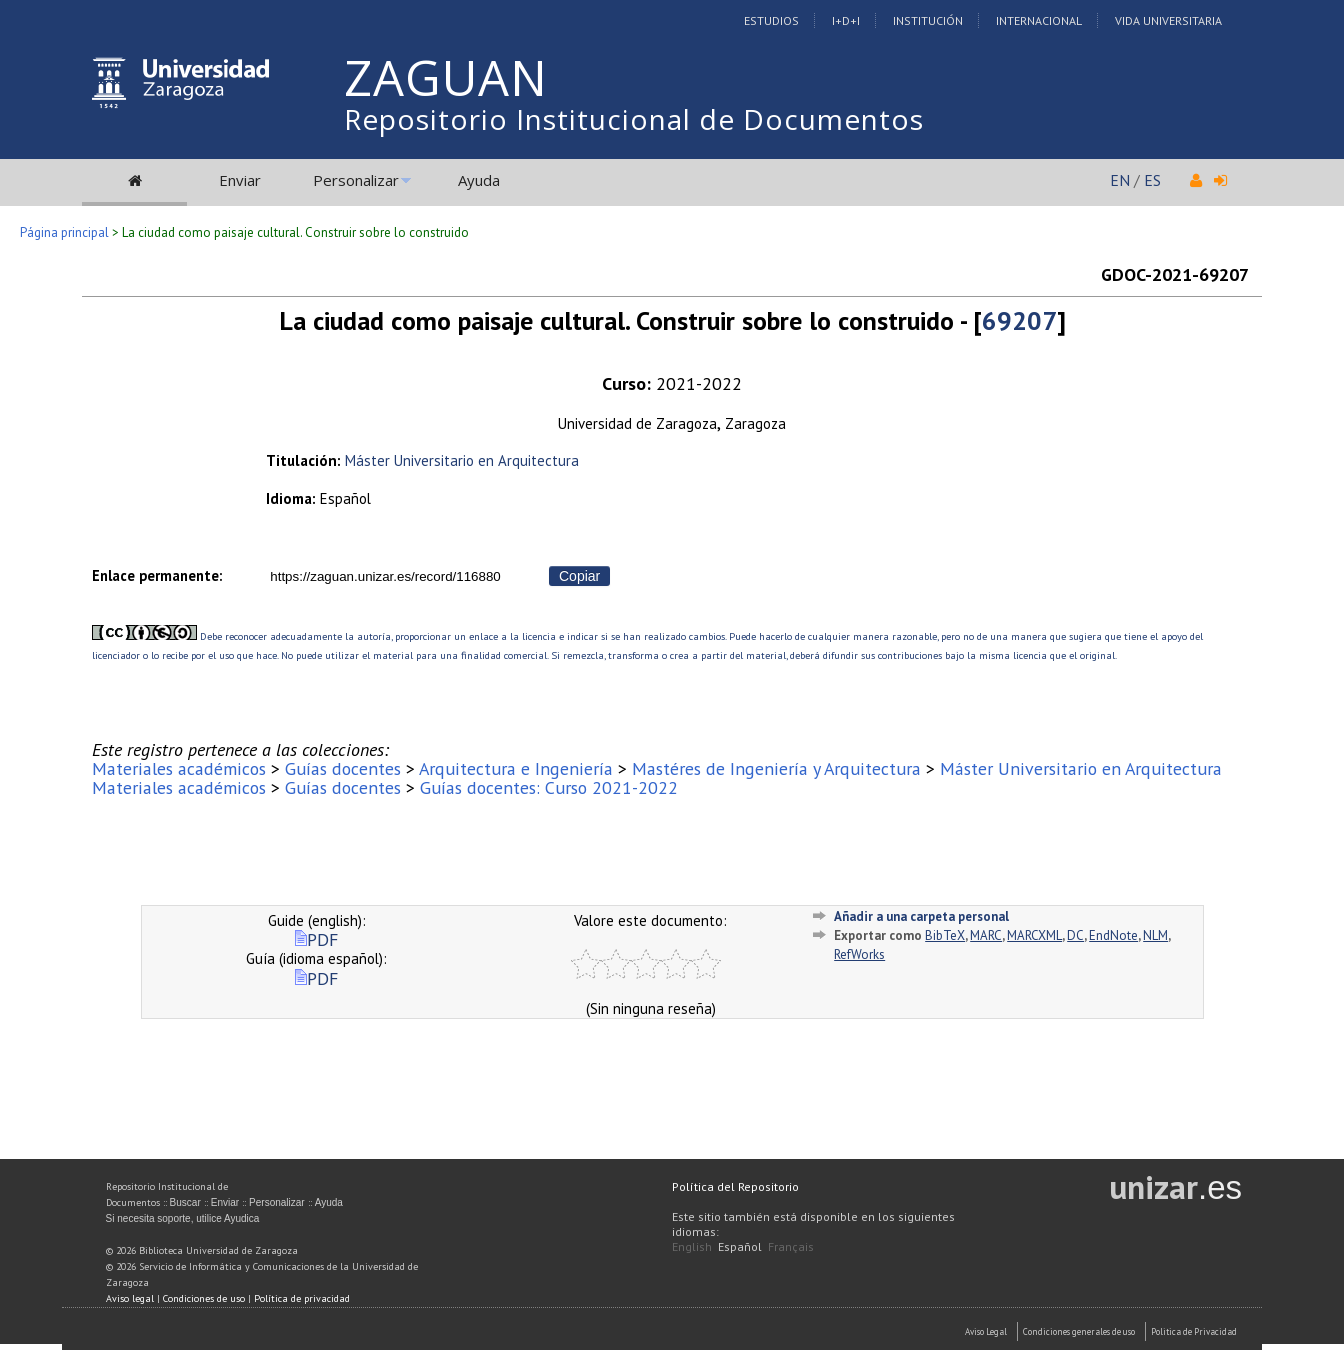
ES (1152, 180)
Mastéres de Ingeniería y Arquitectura (776, 768)
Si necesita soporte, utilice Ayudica (183, 1218)
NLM (1155, 935)
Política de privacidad (302, 1298)
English (692, 1246)
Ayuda (479, 180)
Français (791, 1246)
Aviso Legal (986, 1331)
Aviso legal (130, 1298)
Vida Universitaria (1168, 20)
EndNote (1113, 935)
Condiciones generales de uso (1079, 1331)
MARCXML (1034, 935)
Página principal (64, 232)
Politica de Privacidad (1194, 1331)
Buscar (185, 1202)
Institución (928, 20)
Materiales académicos (179, 768)
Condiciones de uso (204, 1298)
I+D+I (846, 20)
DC (1075, 935)
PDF (316, 939)
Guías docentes (343, 768)
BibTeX (945, 935)
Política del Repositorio (735, 1186)
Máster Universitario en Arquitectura (462, 460)
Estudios (771, 20)
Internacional (1039, 20)
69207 (1019, 320)
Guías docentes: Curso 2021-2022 (549, 787)
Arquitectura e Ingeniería (516, 768)
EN (1120, 180)
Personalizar (356, 180)
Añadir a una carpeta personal (921, 916)
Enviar (240, 180)
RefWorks (859, 954)
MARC (986, 935)
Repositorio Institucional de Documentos (634, 119)
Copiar (579, 576)
